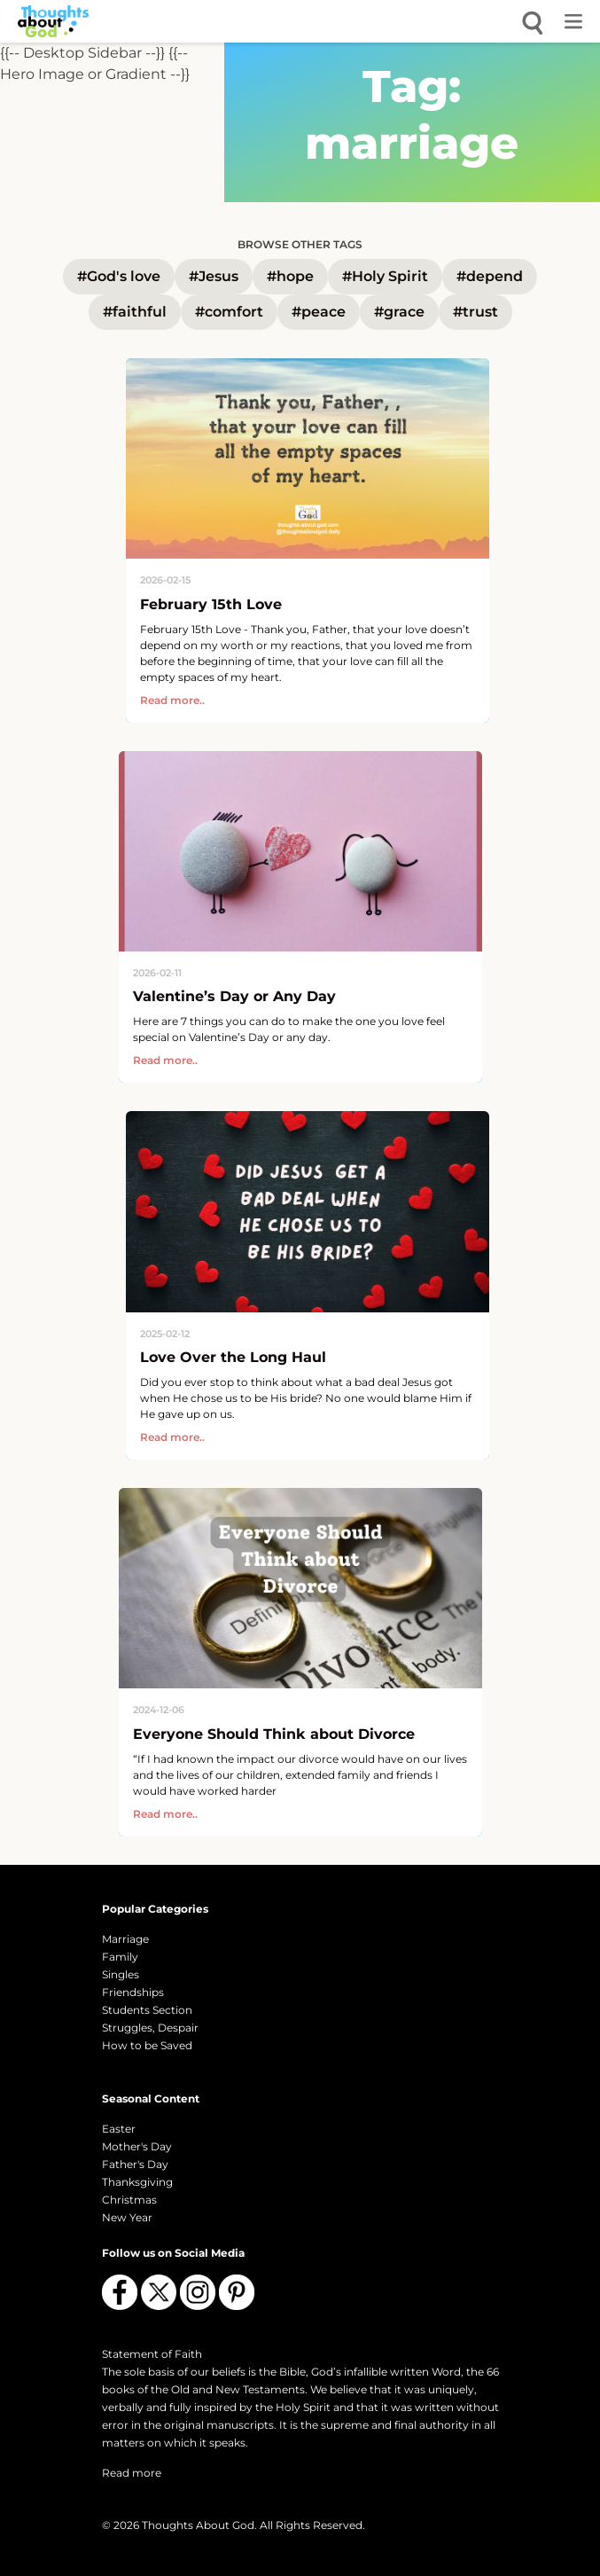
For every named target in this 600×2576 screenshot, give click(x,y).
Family (120, 1956)
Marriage (125, 1939)
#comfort (229, 311)
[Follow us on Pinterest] (236, 2292)
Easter (119, 2128)
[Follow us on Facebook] (119, 2292)
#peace (319, 311)
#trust (475, 311)
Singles (120, 1974)
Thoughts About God (198, 2525)
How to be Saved (147, 2045)
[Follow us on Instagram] (197, 2292)
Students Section (147, 2009)
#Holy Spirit (385, 276)
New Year (127, 2217)
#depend (489, 276)
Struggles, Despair (150, 2027)
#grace (399, 311)
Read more (131, 2472)
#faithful (135, 311)
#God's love (118, 276)
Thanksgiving (137, 2181)
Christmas (129, 2199)
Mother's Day (137, 2146)
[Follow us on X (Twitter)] (158, 2292)
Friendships (133, 1992)
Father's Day (135, 2164)
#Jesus (213, 276)
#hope (290, 276)
